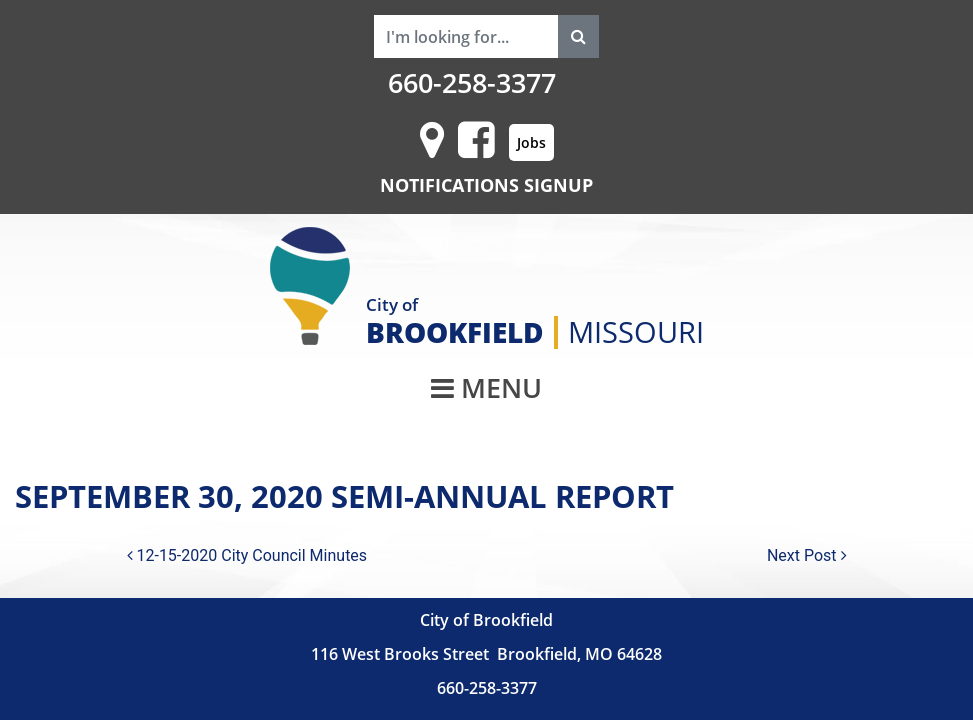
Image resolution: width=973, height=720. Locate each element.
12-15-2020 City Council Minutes (247, 555)
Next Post (807, 555)
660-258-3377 (472, 83)
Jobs (531, 142)
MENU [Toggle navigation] (486, 388)
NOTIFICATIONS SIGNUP (486, 185)
